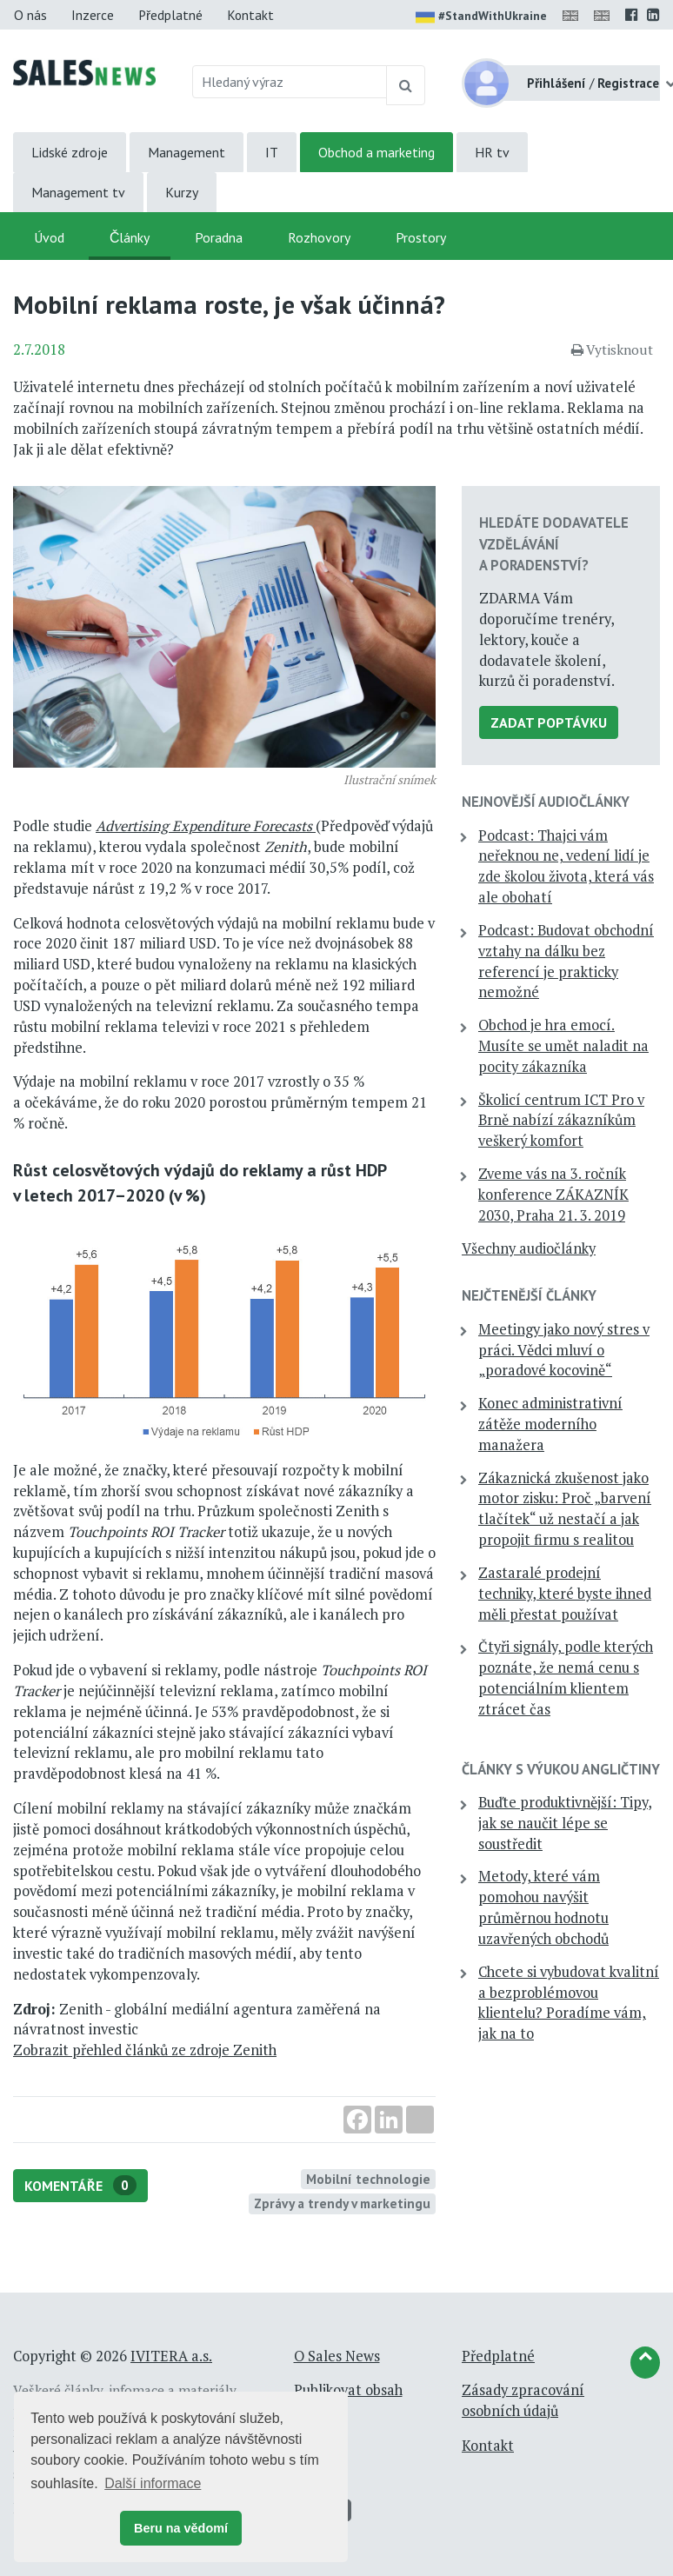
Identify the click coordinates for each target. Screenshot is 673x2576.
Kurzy (181, 192)
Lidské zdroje (69, 152)
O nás (30, 14)
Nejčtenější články (529, 1295)
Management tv (78, 192)
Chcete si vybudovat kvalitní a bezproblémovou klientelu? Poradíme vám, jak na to (568, 2002)
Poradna (219, 237)
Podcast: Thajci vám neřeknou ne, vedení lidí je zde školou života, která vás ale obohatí (566, 866)
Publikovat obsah (348, 2390)
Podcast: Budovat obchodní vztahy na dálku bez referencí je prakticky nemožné (566, 961)
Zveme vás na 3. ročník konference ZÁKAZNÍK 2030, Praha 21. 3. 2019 (553, 1194)
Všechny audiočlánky (529, 1248)
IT (271, 152)
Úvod (49, 237)
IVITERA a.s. (171, 2356)
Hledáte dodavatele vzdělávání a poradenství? (554, 543)
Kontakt (250, 14)
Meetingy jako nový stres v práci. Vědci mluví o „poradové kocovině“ (564, 1350)
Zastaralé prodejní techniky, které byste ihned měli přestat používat (564, 1593)
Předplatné (170, 14)
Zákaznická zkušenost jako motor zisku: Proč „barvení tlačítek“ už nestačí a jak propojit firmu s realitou (564, 1508)
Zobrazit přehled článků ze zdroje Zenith (145, 2050)
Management (186, 152)
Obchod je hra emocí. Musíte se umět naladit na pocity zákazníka (563, 1045)
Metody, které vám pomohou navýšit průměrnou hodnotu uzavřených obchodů (543, 1907)
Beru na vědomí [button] (181, 2528)
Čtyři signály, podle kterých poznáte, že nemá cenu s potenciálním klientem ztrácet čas (565, 1677)
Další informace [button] (152, 2483)
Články (130, 237)
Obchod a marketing (376, 152)
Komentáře (80, 2185)
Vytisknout (612, 349)
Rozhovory (319, 237)
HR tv (492, 152)
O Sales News (337, 2356)
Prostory (421, 237)
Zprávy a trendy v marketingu (342, 2203)
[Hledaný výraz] (290, 81)
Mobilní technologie (368, 2178)
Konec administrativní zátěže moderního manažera (550, 1424)
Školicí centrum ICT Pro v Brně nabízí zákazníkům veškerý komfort (561, 1120)
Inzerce (92, 14)
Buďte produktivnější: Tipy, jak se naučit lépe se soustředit (565, 1823)
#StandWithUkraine (481, 17)
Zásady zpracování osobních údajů (523, 2400)
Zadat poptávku (548, 722)
